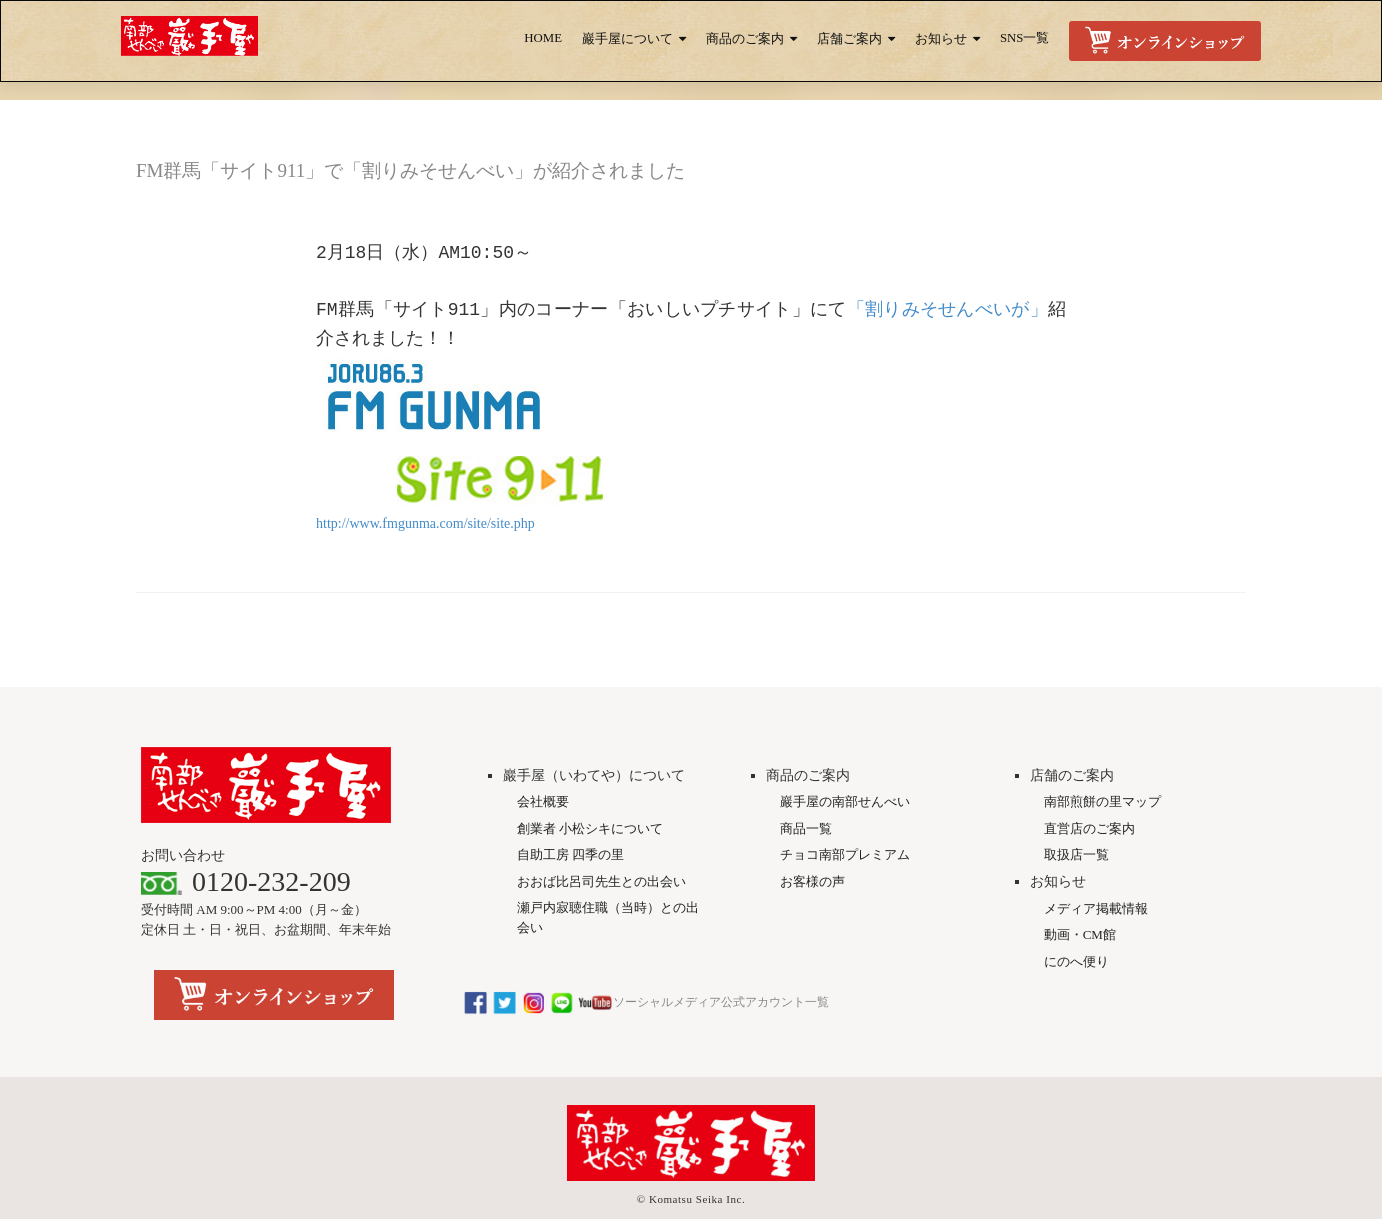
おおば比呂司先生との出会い (601, 837)
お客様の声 (812, 837)
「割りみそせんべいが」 (947, 310)
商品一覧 (806, 784)
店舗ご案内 (849, 39)
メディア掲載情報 (1096, 864)
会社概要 (543, 757)
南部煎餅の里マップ (1102, 757)
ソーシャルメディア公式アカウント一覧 (646, 958)
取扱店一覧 (1076, 810)
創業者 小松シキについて (590, 784)
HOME (543, 38)
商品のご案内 (745, 39)
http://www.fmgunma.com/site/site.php (425, 523)
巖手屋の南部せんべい (845, 757)
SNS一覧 (1024, 38)
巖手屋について (627, 39)
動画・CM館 (1080, 890)
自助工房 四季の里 (570, 810)
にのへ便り (1076, 917)
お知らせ (941, 39)
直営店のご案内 (1089, 784)
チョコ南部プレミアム (845, 810)
